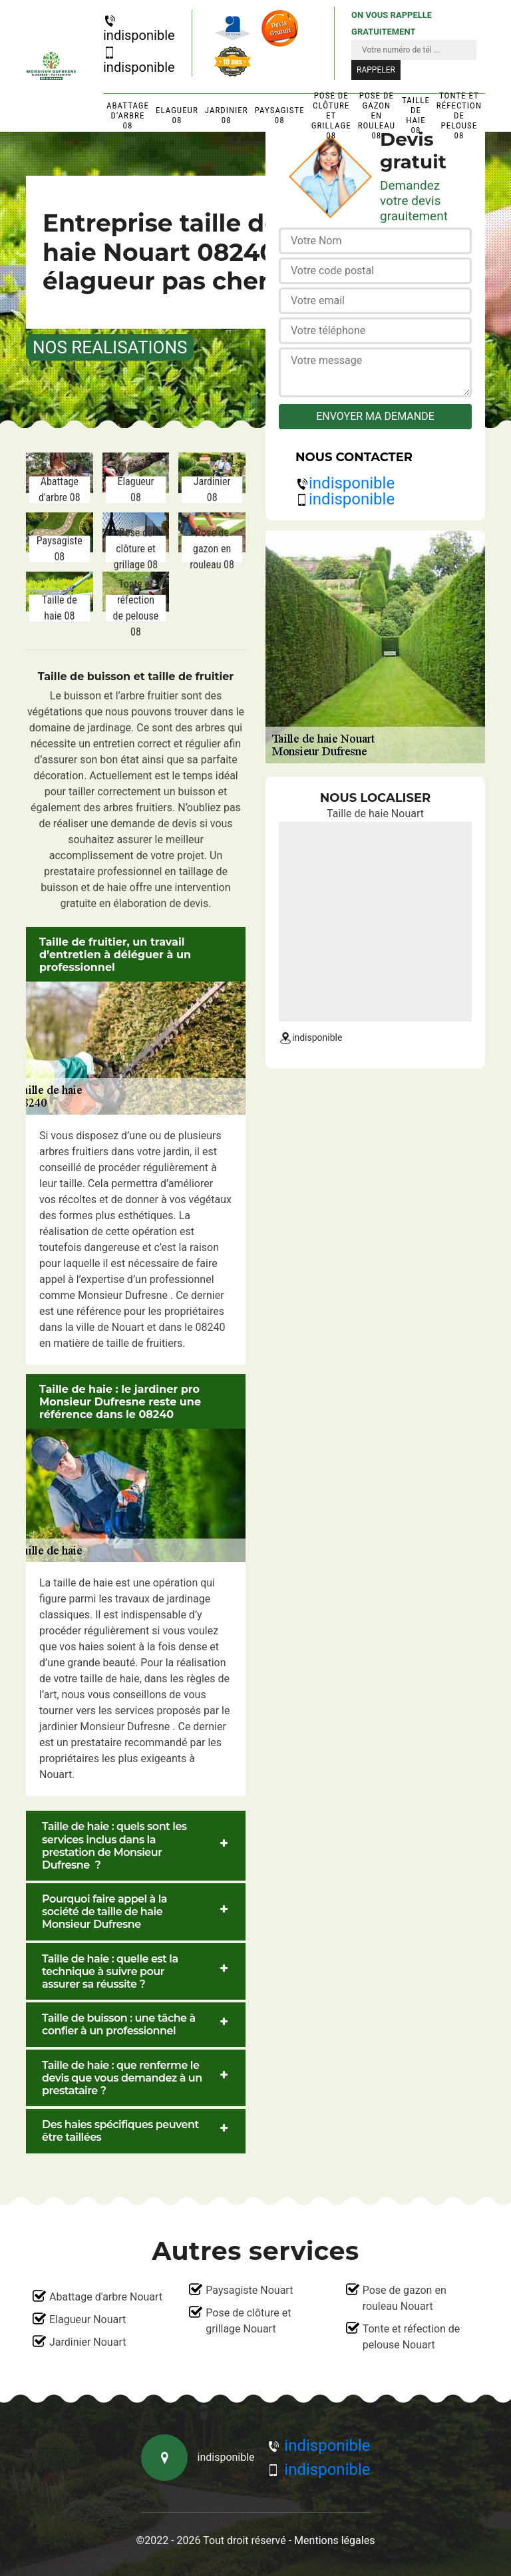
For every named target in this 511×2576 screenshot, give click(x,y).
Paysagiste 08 (280, 115)
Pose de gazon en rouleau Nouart (404, 2298)
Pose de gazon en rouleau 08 (376, 115)
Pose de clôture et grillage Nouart (248, 2320)
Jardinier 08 (226, 115)
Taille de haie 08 (416, 115)
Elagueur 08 (177, 115)
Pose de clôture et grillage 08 (331, 115)
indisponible (139, 28)
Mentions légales (334, 2540)
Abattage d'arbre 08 (127, 115)
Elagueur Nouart (87, 2319)
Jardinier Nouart (87, 2342)
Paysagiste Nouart (249, 2290)
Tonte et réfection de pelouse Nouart (411, 2336)
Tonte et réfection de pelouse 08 (459, 115)
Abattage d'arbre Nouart (105, 2297)
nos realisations (110, 347)
